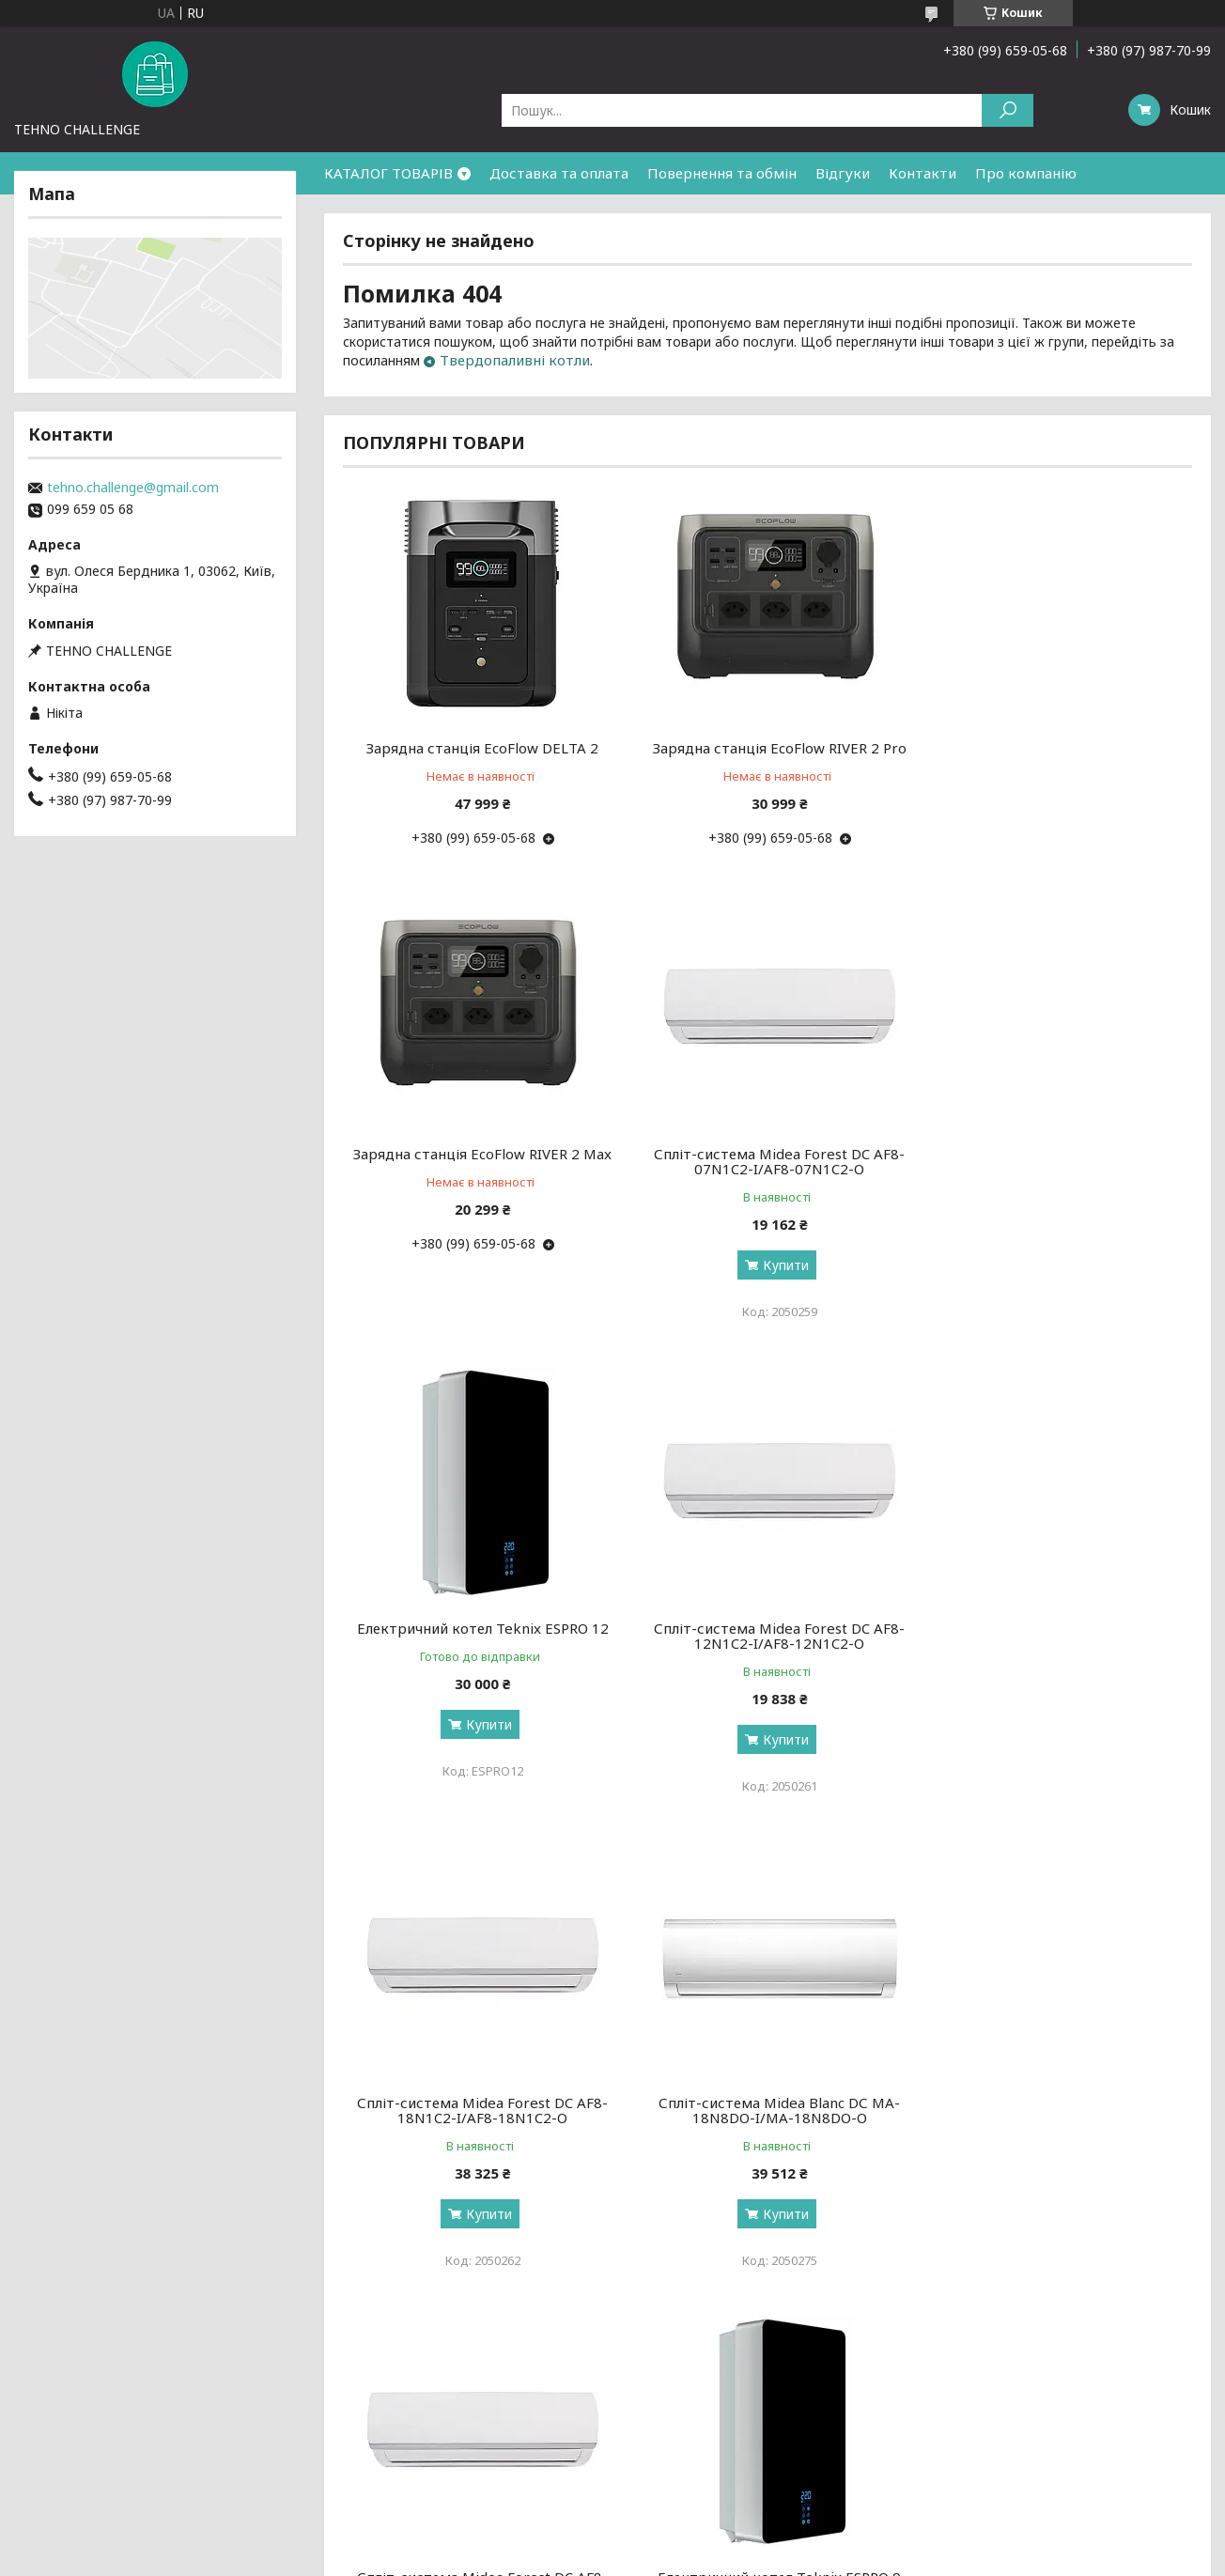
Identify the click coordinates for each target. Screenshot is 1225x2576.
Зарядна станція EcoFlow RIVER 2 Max (1056, 747)
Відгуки (842, 172)
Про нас (44, 2404)
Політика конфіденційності (746, 2558)
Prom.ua (702, 2541)
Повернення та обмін (722, 172)
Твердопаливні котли (515, 359)
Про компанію (1026, 172)
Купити (485, 1265)
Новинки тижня (369, 2404)
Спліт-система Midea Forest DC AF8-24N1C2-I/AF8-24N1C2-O (1056, 1636)
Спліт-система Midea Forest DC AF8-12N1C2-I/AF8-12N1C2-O (1056, 1161)
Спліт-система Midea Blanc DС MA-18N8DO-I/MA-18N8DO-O (767, 1636)
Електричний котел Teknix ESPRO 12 (767, 1153)
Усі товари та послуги (1105, 2299)
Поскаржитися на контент (591, 2558)
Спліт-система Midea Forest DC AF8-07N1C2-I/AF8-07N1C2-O (478, 1161)
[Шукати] (1007, 110)
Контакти (922, 172)
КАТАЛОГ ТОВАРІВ (388, 172)
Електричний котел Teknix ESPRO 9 (478, 2102)
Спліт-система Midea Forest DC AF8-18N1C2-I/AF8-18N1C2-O (478, 1636)
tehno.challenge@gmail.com (133, 487)
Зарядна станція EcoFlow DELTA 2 (479, 747)
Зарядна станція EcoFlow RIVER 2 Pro (767, 747)
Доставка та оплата (558, 172)
